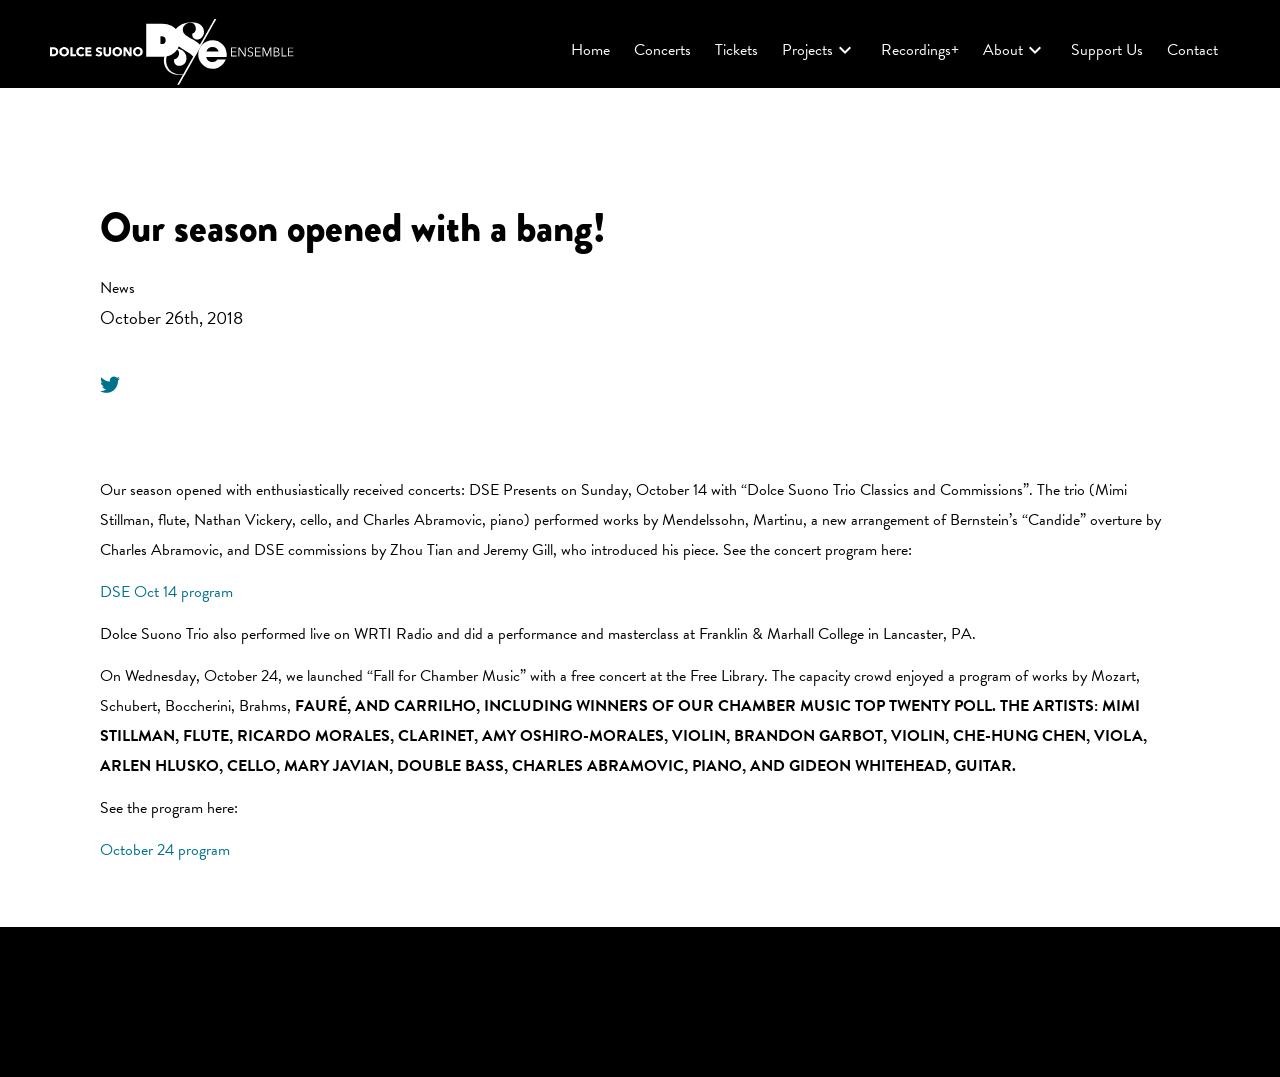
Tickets (736, 50)
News (117, 288)
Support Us (1107, 50)
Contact (1192, 50)
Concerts (662, 50)
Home (590, 50)
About (1015, 50)
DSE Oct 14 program (166, 592)
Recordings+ (920, 50)
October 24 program (165, 850)
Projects (819, 50)
